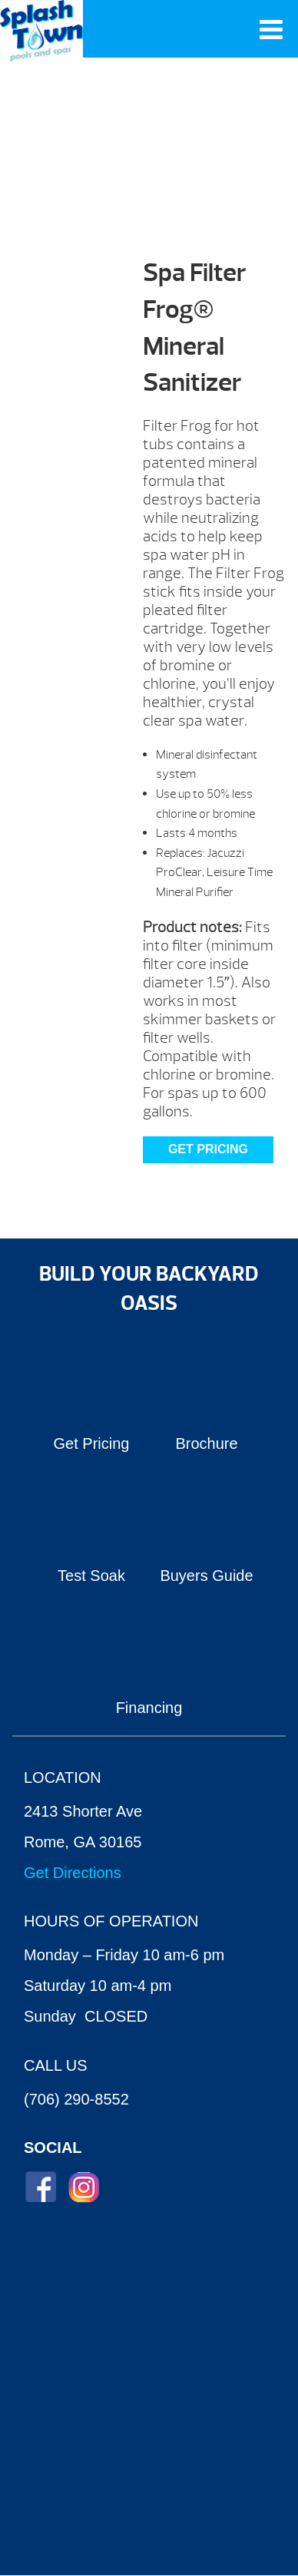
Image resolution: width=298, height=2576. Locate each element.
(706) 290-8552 (76, 2099)
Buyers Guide (206, 1575)
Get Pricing (208, 1149)
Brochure (206, 1443)
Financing (149, 1707)
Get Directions (72, 1872)
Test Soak (91, 1575)
